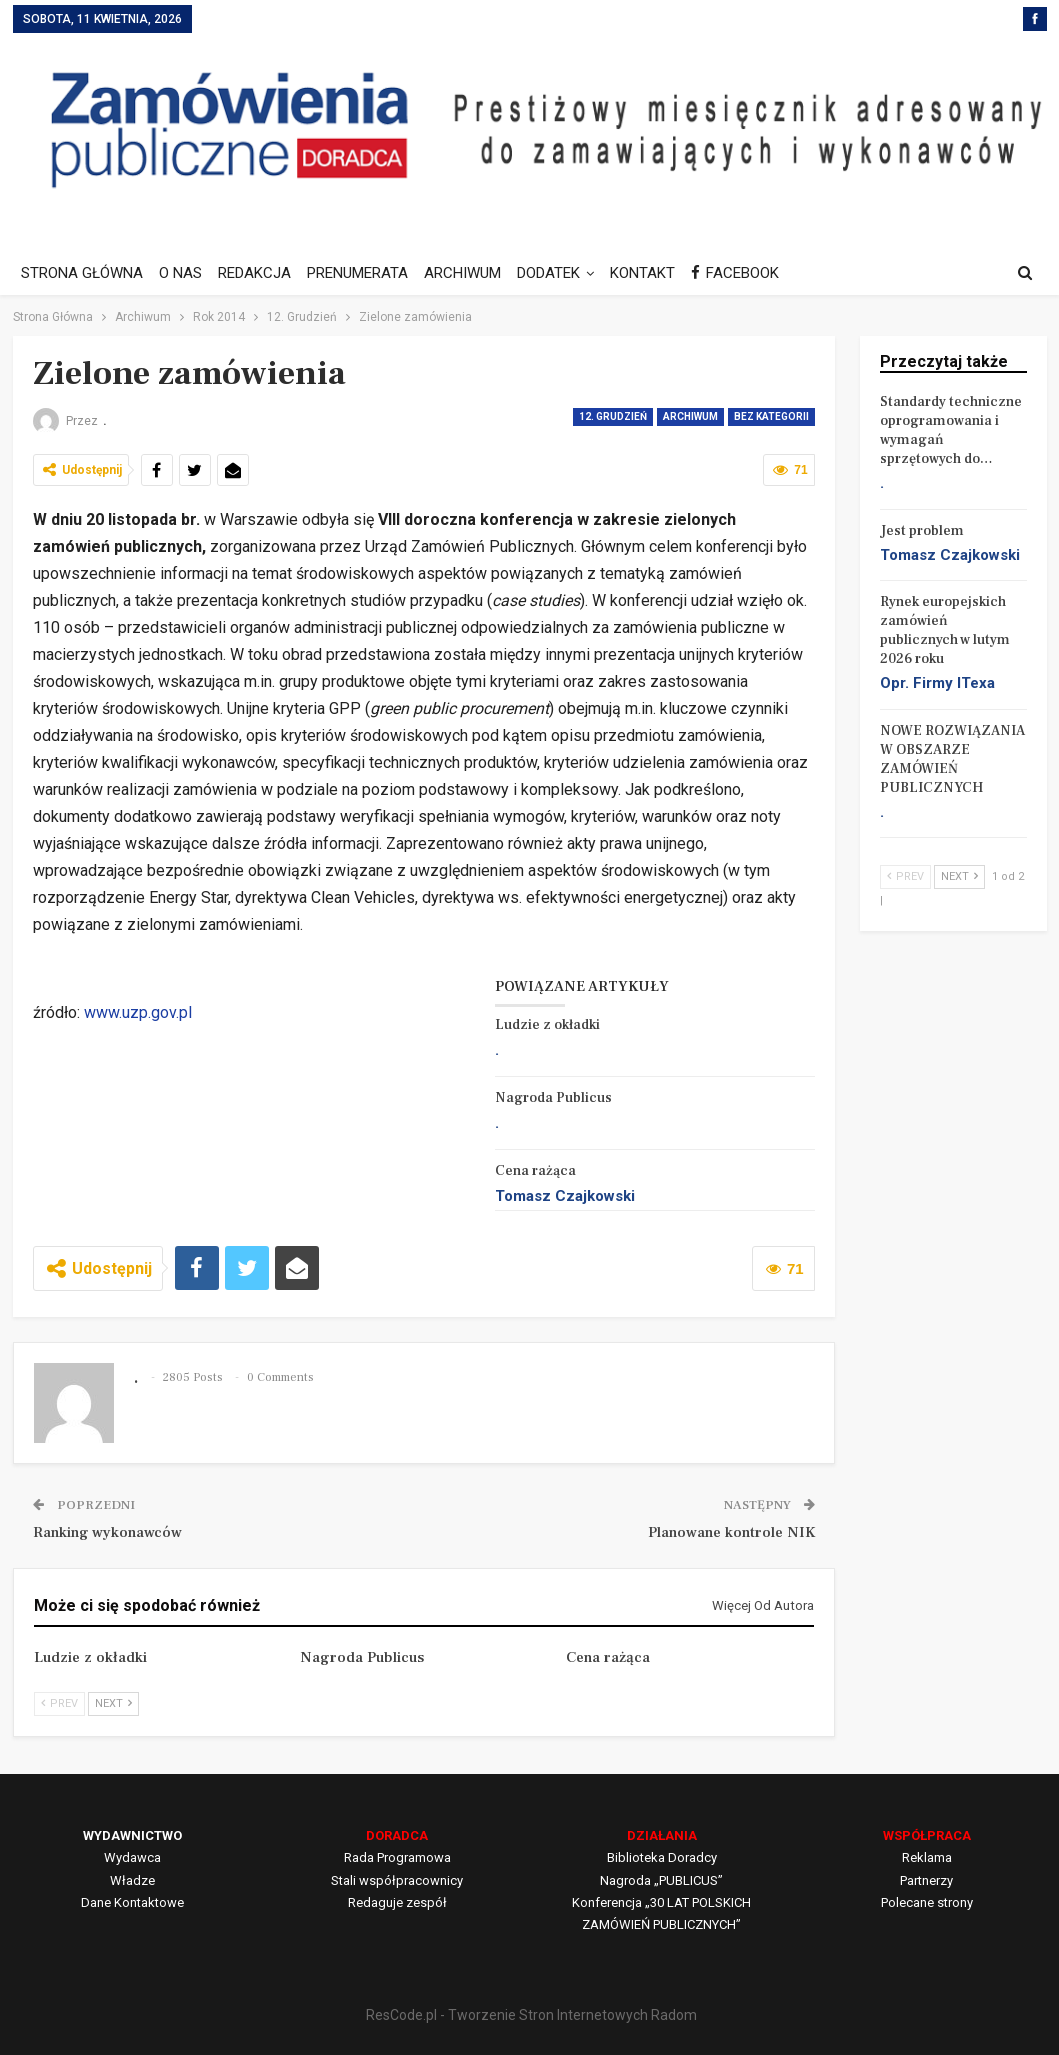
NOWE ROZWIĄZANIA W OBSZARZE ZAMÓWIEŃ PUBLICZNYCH (952, 759)
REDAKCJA (260, 273)
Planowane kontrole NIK (731, 1532)
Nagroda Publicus (553, 1098)
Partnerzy (926, 1880)
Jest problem (922, 531)
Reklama (927, 1857)
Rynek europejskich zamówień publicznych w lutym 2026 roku (945, 630)
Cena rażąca (535, 1171)
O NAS (183, 273)
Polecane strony (927, 1902)
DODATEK (563, 273)
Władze (132, 1880)
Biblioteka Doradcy (662, 1857)
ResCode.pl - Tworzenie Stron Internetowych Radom (531, 2015)
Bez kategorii (771, 416)
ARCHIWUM (474, 273)
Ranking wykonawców (107, 1532)
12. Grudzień (613, 416)
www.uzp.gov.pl (138, 1012)
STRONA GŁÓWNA (82, 273)
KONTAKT (660, 273)
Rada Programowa (397, 1857)
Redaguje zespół (397, 1902)
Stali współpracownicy (397, 1880)
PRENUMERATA (366, 273)
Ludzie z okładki (547, 1025)
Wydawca (132, 1857)
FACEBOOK (756, 273)
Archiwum (690, 416)
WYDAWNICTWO (132, 1835)
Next (113, 1703)
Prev (59, 1703)
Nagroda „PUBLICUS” (661, 1880)
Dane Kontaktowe (132, 1902)
